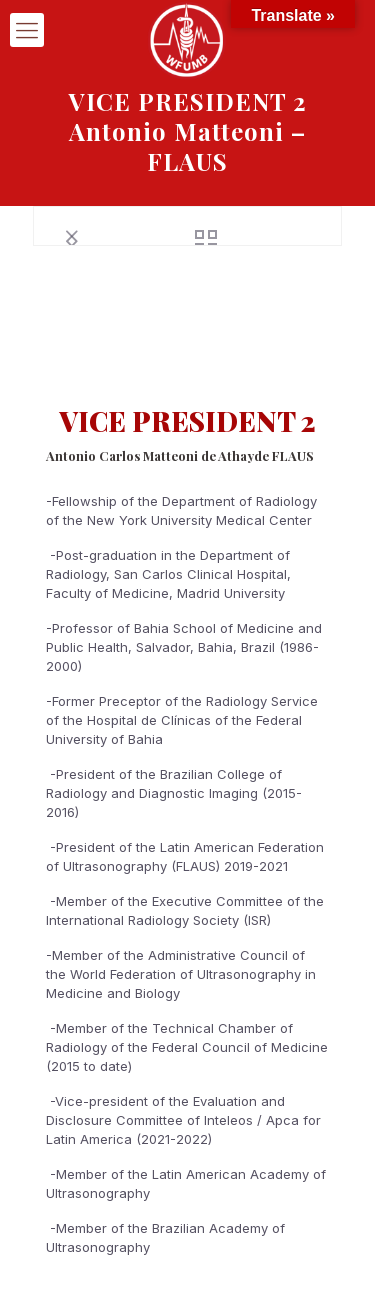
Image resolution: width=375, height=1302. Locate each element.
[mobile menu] (27, 30)
